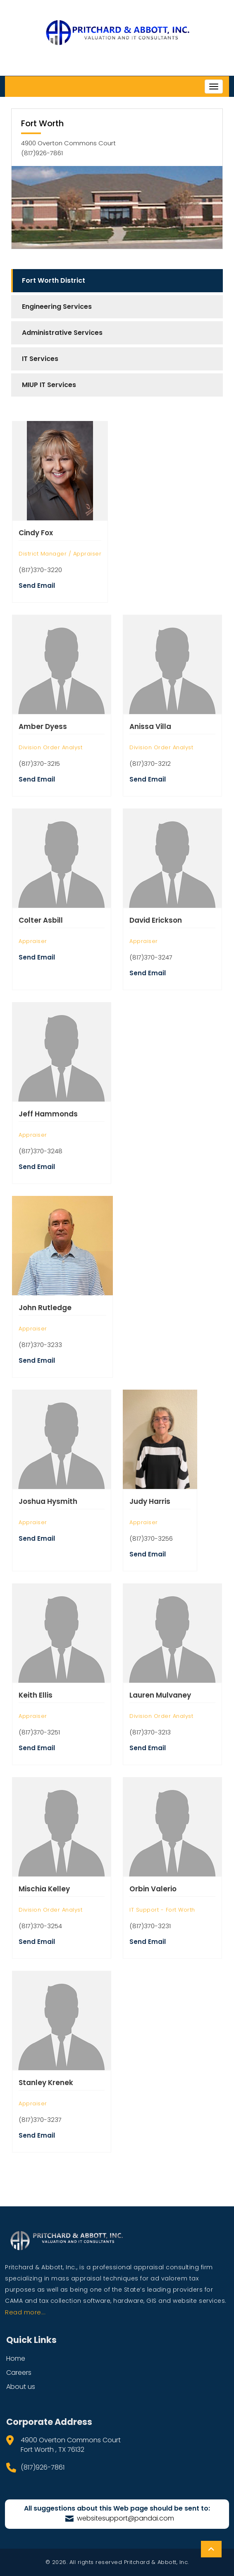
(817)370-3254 (40, 1926)
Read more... (25, 2312)
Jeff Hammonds (48, 1114)
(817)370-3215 (39, 763)
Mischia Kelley (44, 1889)
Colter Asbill (41, 920)
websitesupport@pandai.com (119, 2518)
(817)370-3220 (40, 569)
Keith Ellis (36, 1695)
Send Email (37, 585)
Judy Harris (149, 1501)
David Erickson (155, 920)
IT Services (40, 358)
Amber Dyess (43, 726)
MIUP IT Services (49, 385)
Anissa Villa (150, 726)
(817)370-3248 (40, 1151)
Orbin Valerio (153, 1889)
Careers (18, 2372)
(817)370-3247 (150, 957)
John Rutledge (45, 1308)
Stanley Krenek (46, 2083)
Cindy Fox (36, 533)
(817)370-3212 (150, 763)
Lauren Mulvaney (160, 1695)
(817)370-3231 (150, 1926)
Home (15, 2358)
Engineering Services (57, 306)
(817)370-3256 (151, 1538)
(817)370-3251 (39, 1732)
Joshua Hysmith (48, 1501)
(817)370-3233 (40, 1344)
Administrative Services (62, 332)
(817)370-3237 (40, 2119)
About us (20, 2386)
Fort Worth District (53, 280)
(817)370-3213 (150, 1732)
